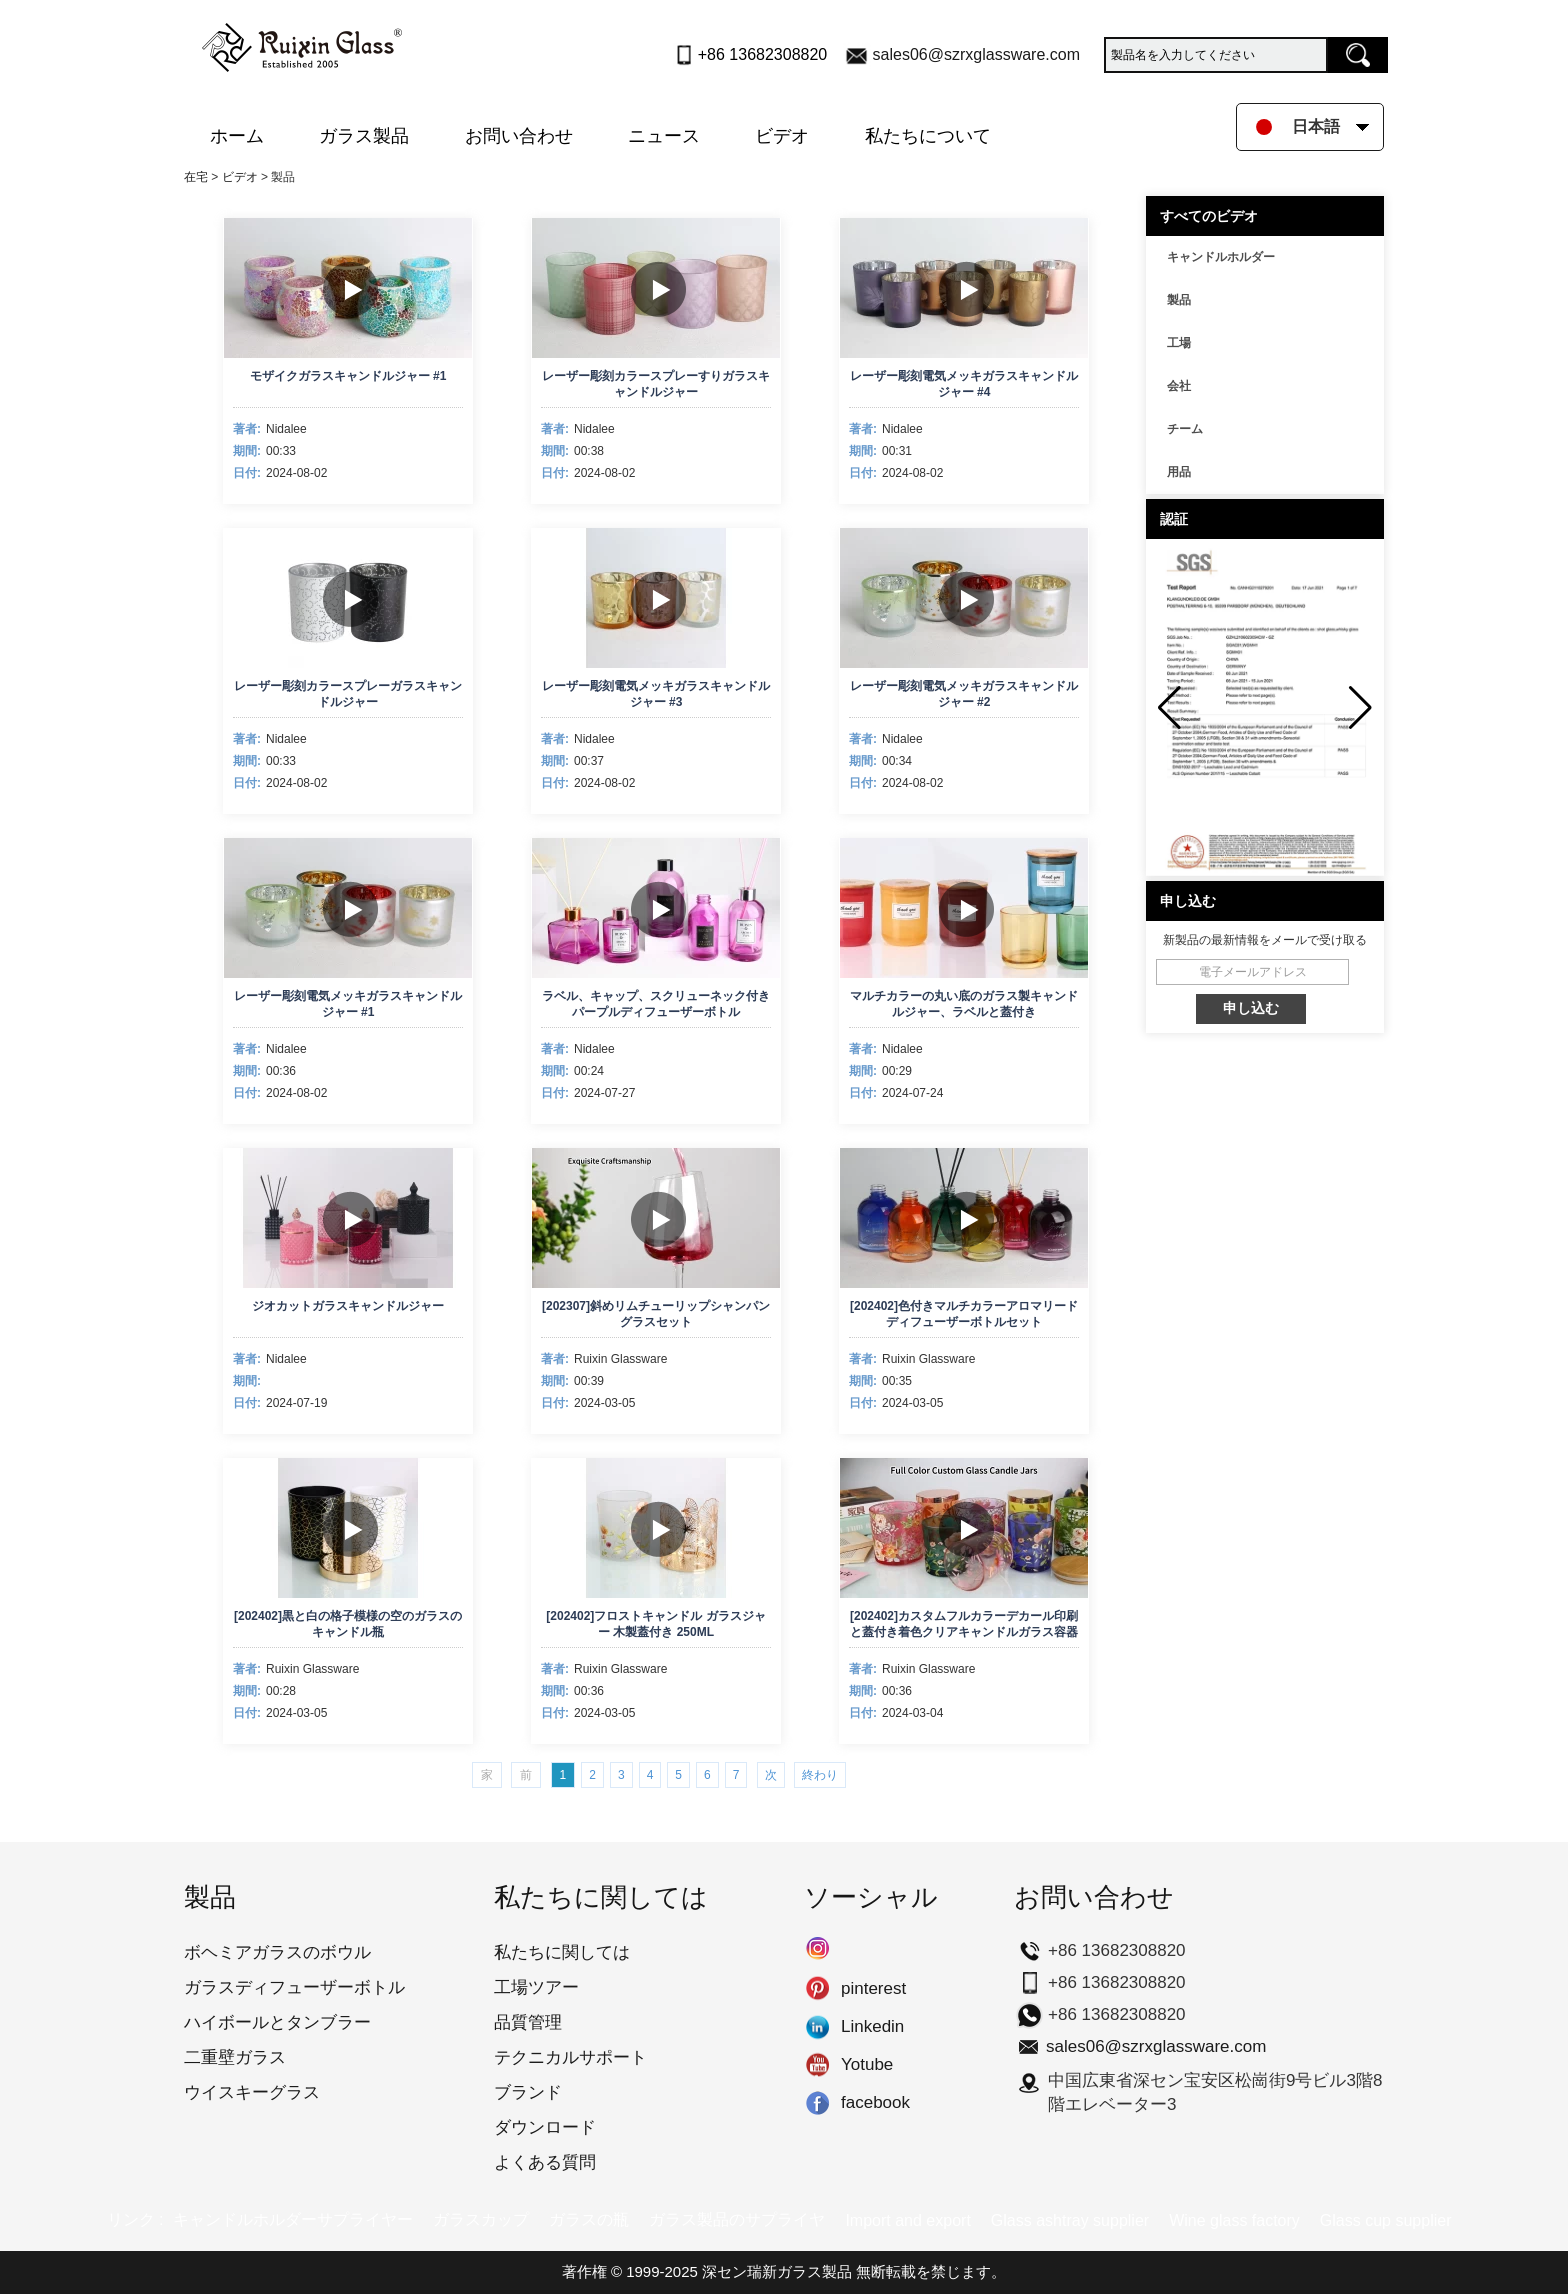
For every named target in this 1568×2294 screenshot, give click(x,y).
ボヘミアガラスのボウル (277, 1952)
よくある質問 (545, 2162)
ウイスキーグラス (252, 2092)
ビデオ (782, 136)
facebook (817, 2103)
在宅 (196, 177)
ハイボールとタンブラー (277, 2022)
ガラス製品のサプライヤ (737, 2219)
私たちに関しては (562, 1952)
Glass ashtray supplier (1070, 2220)
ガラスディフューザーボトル (294, 1987)
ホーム (237, 136)
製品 (1179, 300)
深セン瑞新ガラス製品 (777, 2271)
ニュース (664, 136)
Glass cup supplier (1386, 2220)
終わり (820, 1775)
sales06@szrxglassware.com (976, 54)
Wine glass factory (1234, 2220)
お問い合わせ (519, 136)
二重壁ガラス (235, 2057)
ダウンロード (545, 2127)
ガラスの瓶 (589, 2219)
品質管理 (528, 2022)
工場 (1179, 343)
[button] (1360, 708)
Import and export (907, 2220)
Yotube (817, 2065)
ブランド (528, 2092)
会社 (1179, 386)
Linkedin (817, 2027)
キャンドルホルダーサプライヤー (293, 2219)
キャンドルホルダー (1221, 257)
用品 (1179, 472)
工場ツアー (536, 1987)
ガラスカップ (481, 2219)
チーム (1185, 429)
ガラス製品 (364, 136)
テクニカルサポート (570, 2057)
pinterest (817, 1989)
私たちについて (928, 136)
